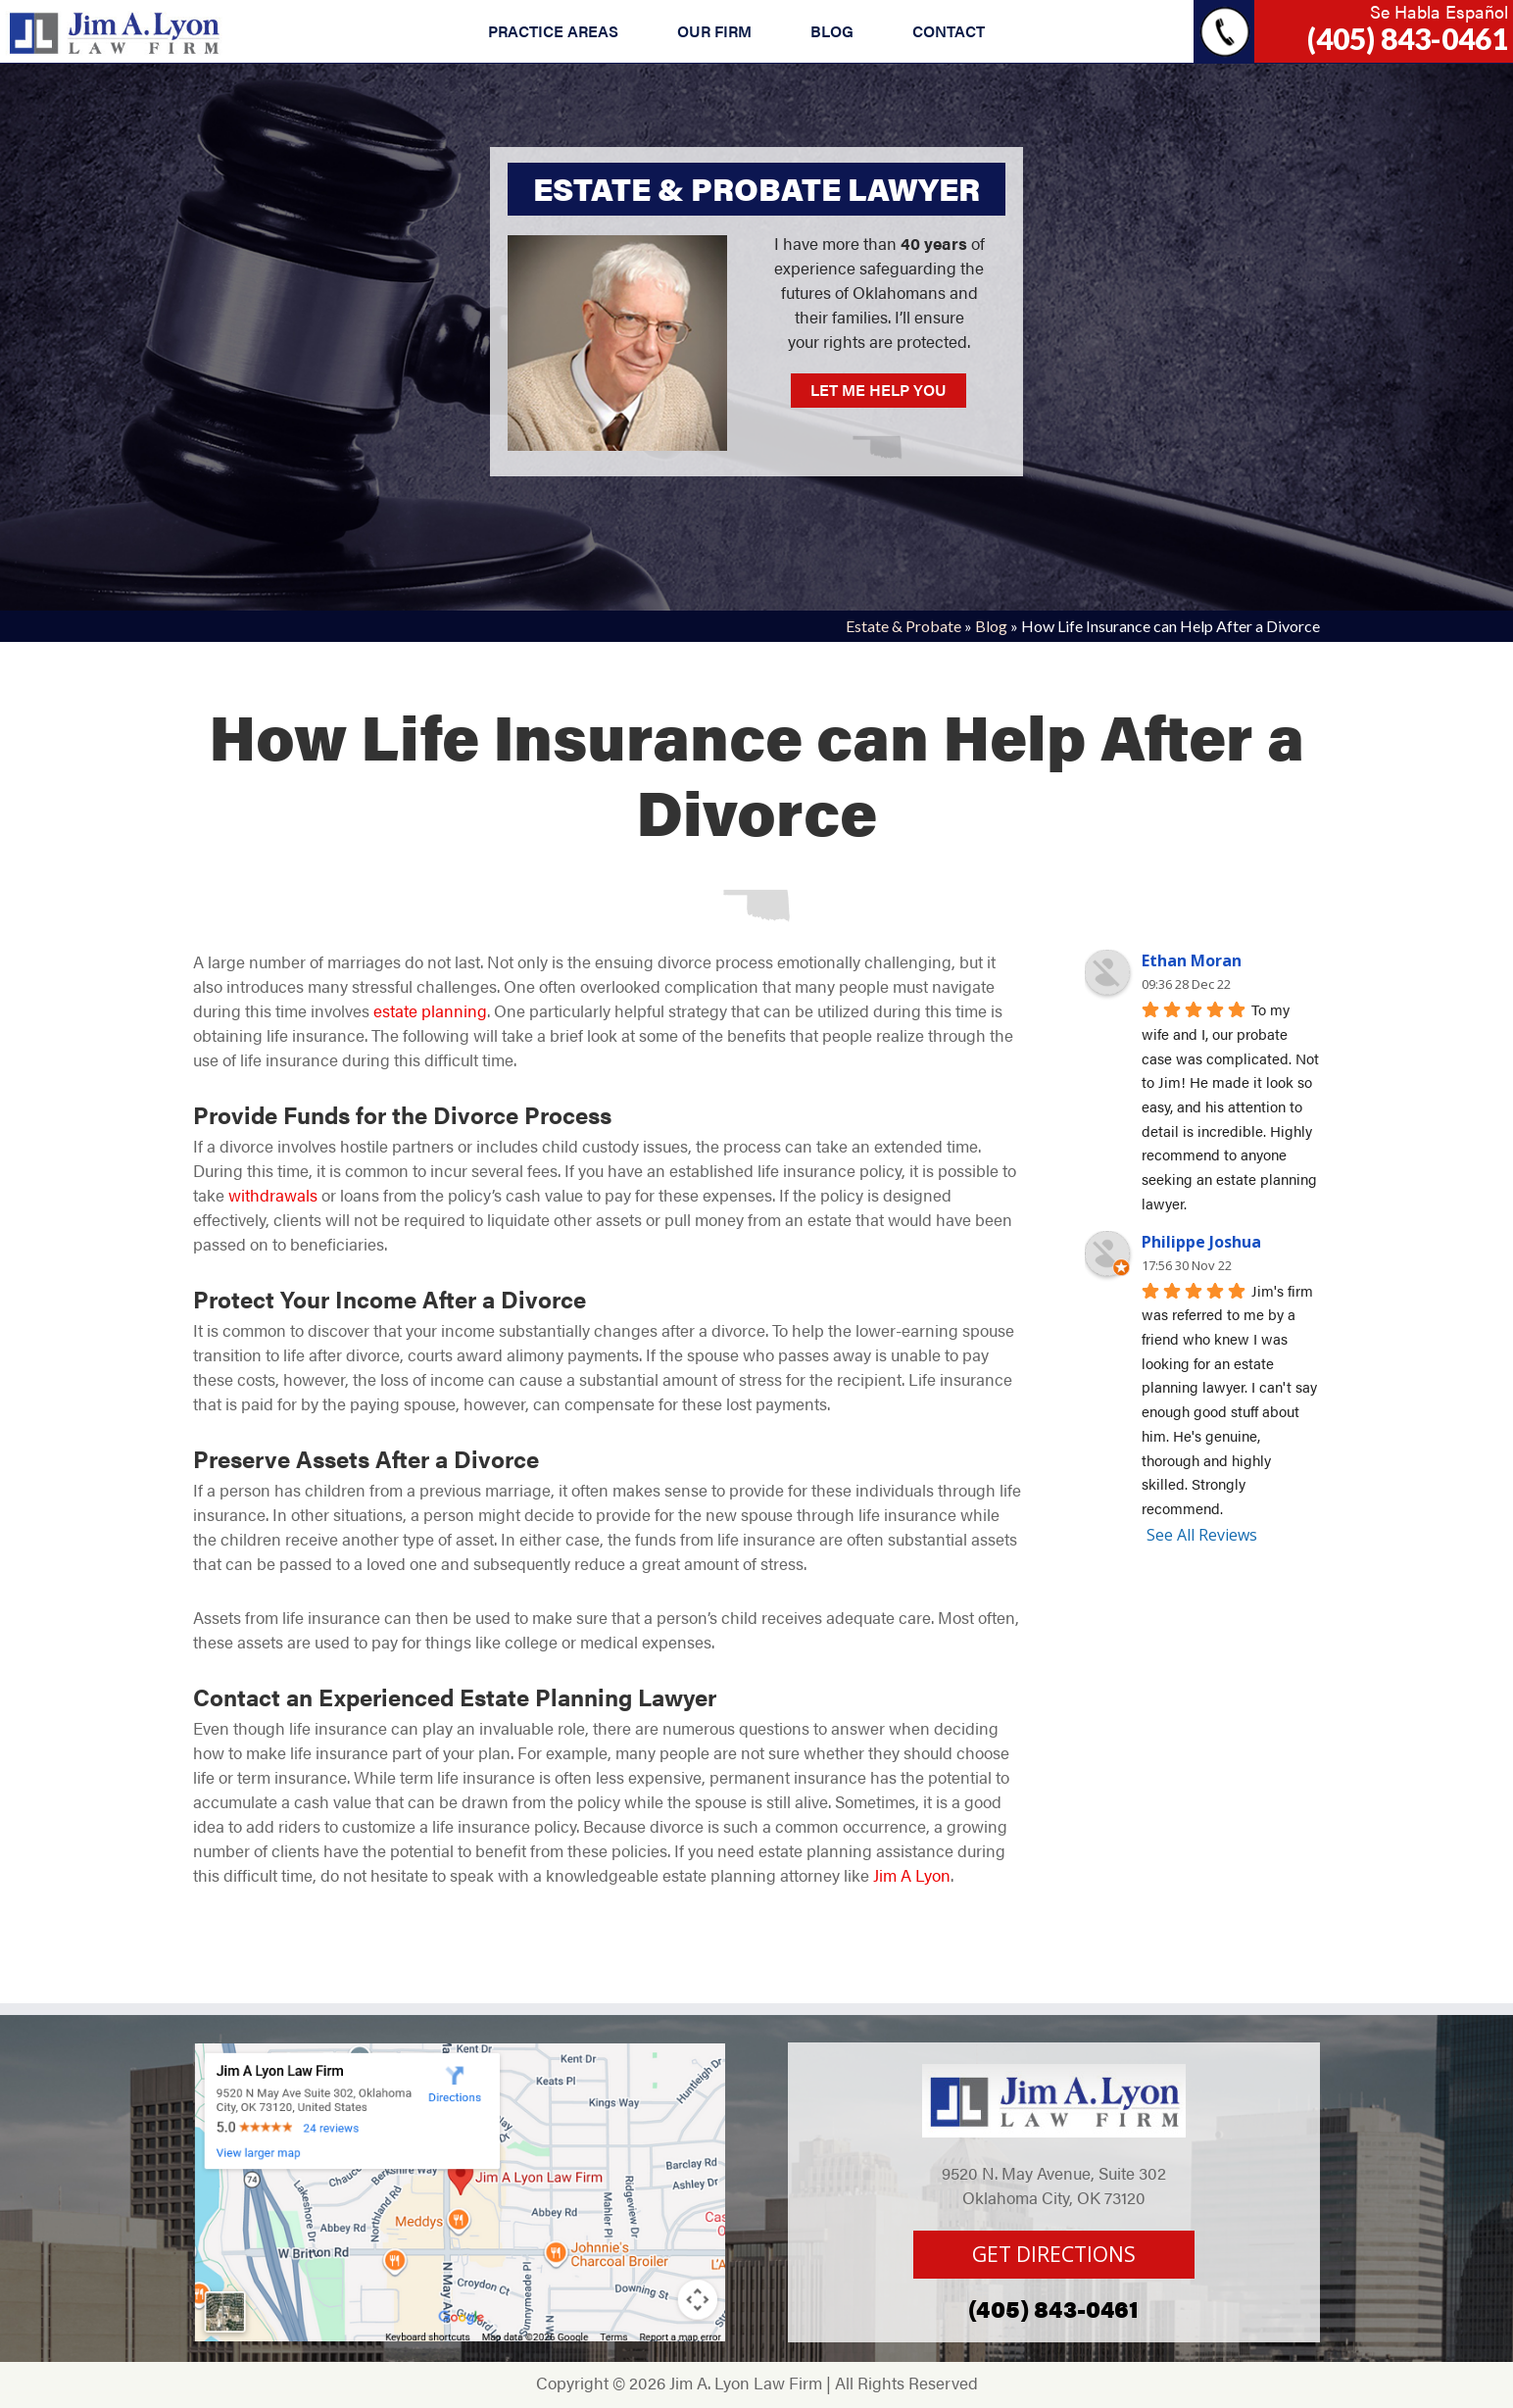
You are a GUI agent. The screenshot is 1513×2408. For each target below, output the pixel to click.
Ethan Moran (1192, 960)
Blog (991, 625)
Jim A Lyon (912, 1875)
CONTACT (948, 31)
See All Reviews (1202, 1535)
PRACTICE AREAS (553, 31)
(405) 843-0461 (1407, 38)
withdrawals (272, 1194)
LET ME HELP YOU (878, 389)
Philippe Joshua (1201, 1242)
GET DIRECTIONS (1054, 2254)
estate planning (430, 1010)
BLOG (832, 31)
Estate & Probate (903, 625)
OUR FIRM (714, 31)
